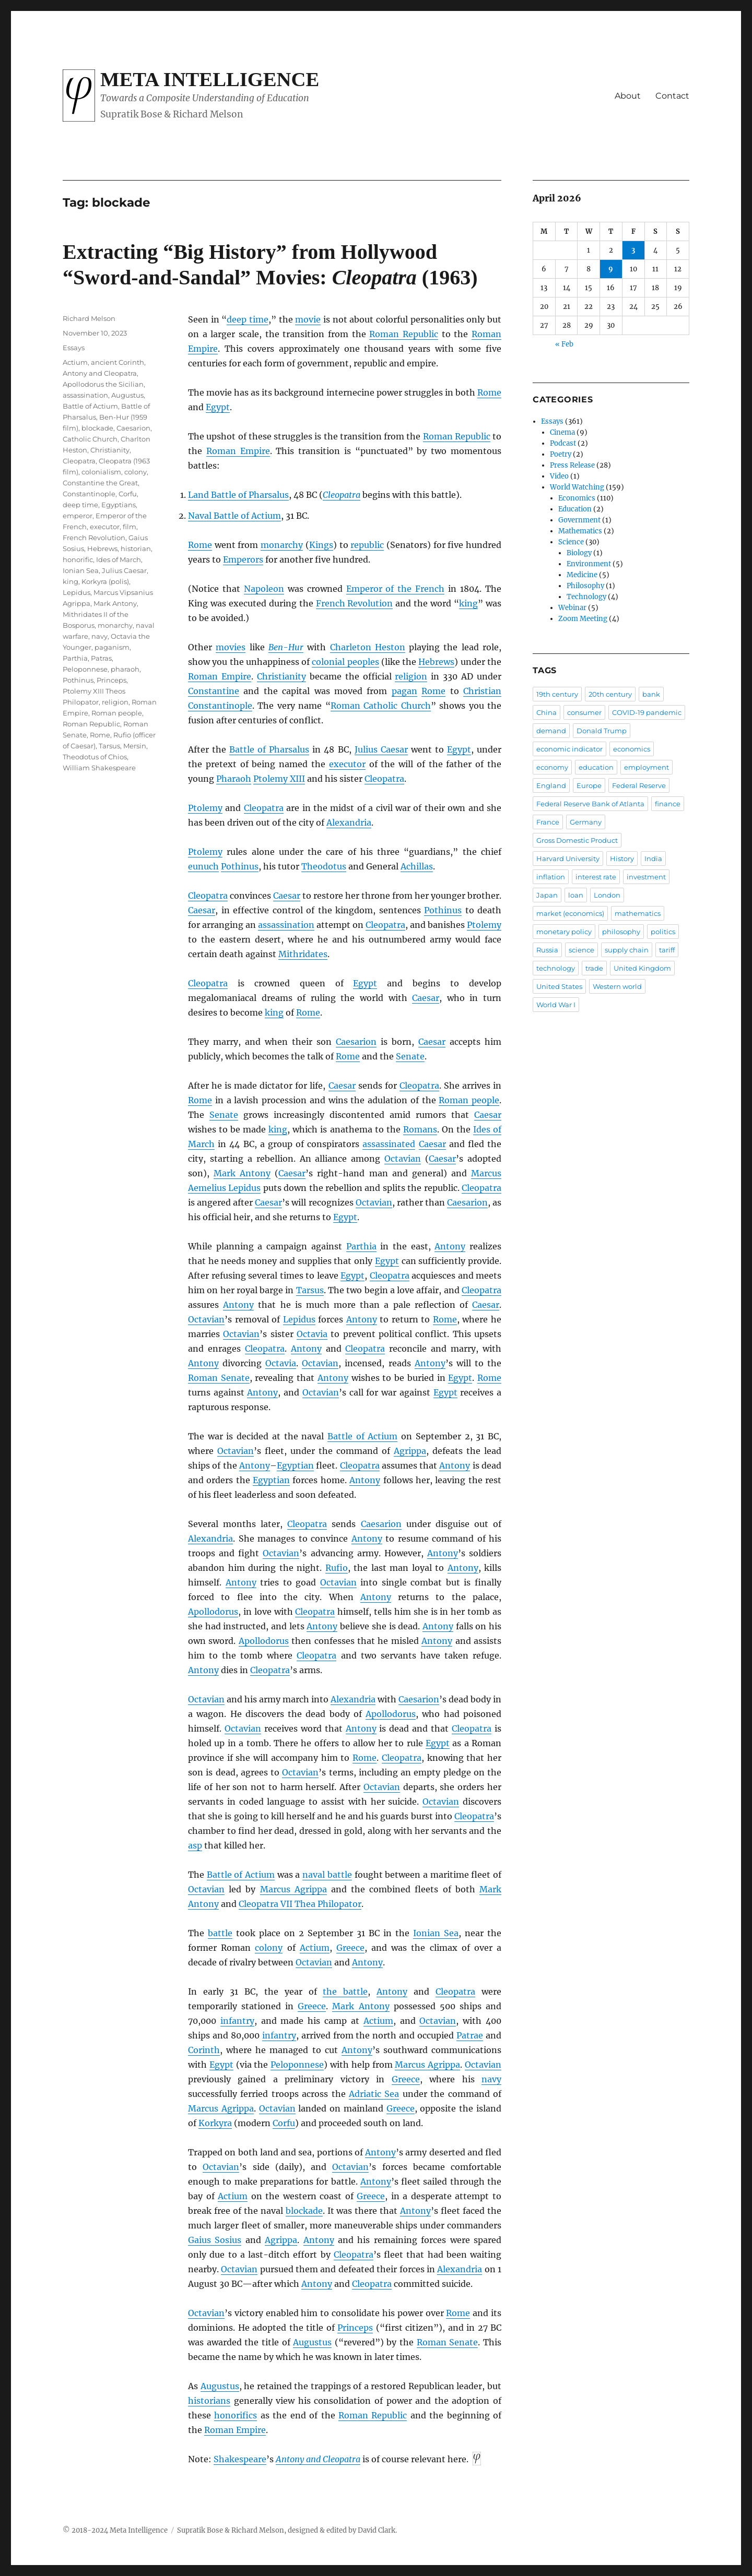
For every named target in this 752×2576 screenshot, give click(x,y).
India (653, 858)
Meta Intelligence (209, 79)
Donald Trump (602, 730)
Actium (315, 1947)
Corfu (284, 2123)
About (628, 96)
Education (575, 509)
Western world (617, 986)
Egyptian (295, 1465)
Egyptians (118, 504)
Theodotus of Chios (95, 757)
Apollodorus (213, 1611)
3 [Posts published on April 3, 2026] (633, 250)
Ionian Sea (436, 1933)
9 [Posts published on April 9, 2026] (610, 269)
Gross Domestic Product (577, 840)
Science (571, 542)
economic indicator (569, 749)
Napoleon (264, 588)
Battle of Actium (362, 1436)
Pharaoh (233, 778)
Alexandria (348, 822)
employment (646, 767)
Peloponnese (297, 2064)
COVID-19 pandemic (647, 712)
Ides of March (118, 559)
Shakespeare (240, 2459)
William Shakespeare (99, 768)
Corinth (204, 2050)
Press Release (572, 465)
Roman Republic (403, 334)
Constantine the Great (100, 483)
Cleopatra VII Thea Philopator (300, 1904)
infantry (237, 2021)
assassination (286, 925)
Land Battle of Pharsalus (238, 495)
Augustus (312, 2342)
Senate (410, 1056)
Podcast (563, 443)
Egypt (218, 407)
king (468, 603)
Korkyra (215, 2123)
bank (651, 694)
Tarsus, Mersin (122, 746)
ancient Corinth (117, 362)
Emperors (243, 559)
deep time (247, 319)
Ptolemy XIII (279, 778)
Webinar (572, 607)
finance (667, 804)
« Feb (564, 344)
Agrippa (410, 1451)
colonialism (101, 472)
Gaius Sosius (214, 2240)
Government (579, 520)
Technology (586, 596)
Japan (547, 895)
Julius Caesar (381, 749)
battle (220, 1933)
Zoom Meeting (582, 618)
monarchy (282, 545)
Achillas (417, 866)
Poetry (560, 454)
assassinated (388, 1144)
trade (594, 968)
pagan (404, 691)
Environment (589, 563)
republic (367, 545)
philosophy (621, 931)
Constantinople (220, 705)
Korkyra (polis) (105, 581)
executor (347, 764)
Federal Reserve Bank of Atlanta (590, 804)
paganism (112, 647)
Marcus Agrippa (293, 1889)
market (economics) (570, 913)
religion (411, 676)
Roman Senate (219, 1378)
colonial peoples (345, 662)
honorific (78, 559)
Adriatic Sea (374, 2094)
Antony (449, 1246)
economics (631, 749)
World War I (555, 1004)
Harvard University (568, 858)
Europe (589, 785)
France (547, 822)
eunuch (203, 866)
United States (559, 986)
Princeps (355, 2327)
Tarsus (310, 1290)
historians (209, 2400)
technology (555, 968)
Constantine (213, 691)
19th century (557, 694)
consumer (584, 712)
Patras (101, 658)
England (551, 785)
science (581, 950)
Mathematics (580, 531)
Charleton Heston (367, 647)
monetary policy (564, 931)
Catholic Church (90, 439)
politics (663, 931)
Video (559, 476)
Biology (579, 552)
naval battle (327, 1874)
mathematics (638, 913)
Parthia (361, 1246)
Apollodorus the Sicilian (103, 384)
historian (136, 548)
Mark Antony (242, 1173)
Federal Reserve (639, 785)
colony (269, 1947)
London (607, 895)
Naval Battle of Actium (234, 515)
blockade (304, 2210)
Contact (672, 96)
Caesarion (356, 1041)
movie (308, 319)
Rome (489, 392)
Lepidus (299, 1319)
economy (552, 767)
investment (646, 877)
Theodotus (323, 866)
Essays (74, 347)
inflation (550, 877)
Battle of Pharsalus (269, 749)
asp (195, 1845)
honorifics (235, 2415)
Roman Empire (238, 451)
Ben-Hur (285, 647)
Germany (586, 822)
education (596, 767)
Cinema (562, 432)
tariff (667, 950)
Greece (350, 1947)
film (129, 526)
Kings (321, 545)
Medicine (582, 574)
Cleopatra (341, 495)
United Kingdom (642, 968)
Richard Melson (89, 318)
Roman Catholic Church (381, 705)
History (622, 858)
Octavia (312, 1334)
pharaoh (125, 669)
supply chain (627, 950)
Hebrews (436, 662)
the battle (345, 1991)
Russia (547, 950)
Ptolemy (205, 808)
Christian (482, 691)
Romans (420, 1129)
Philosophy (585, 585)
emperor (77, 515)
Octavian (402, 1158)
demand (551, 730)
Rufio (336, 1568)
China (546, 712)
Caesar (286, 895)
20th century (610, 694)
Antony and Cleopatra (318, 2459)
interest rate (595, 877)
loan (575, 895)
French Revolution (354, 603)
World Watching (577, 487)
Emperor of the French (395, 588)
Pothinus (239, 866)
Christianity (281, 676)
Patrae (469, 2035)
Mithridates (302, 954)
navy (491, 2079)
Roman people (469, 1100)
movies (230, 647)
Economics (576, 498)
